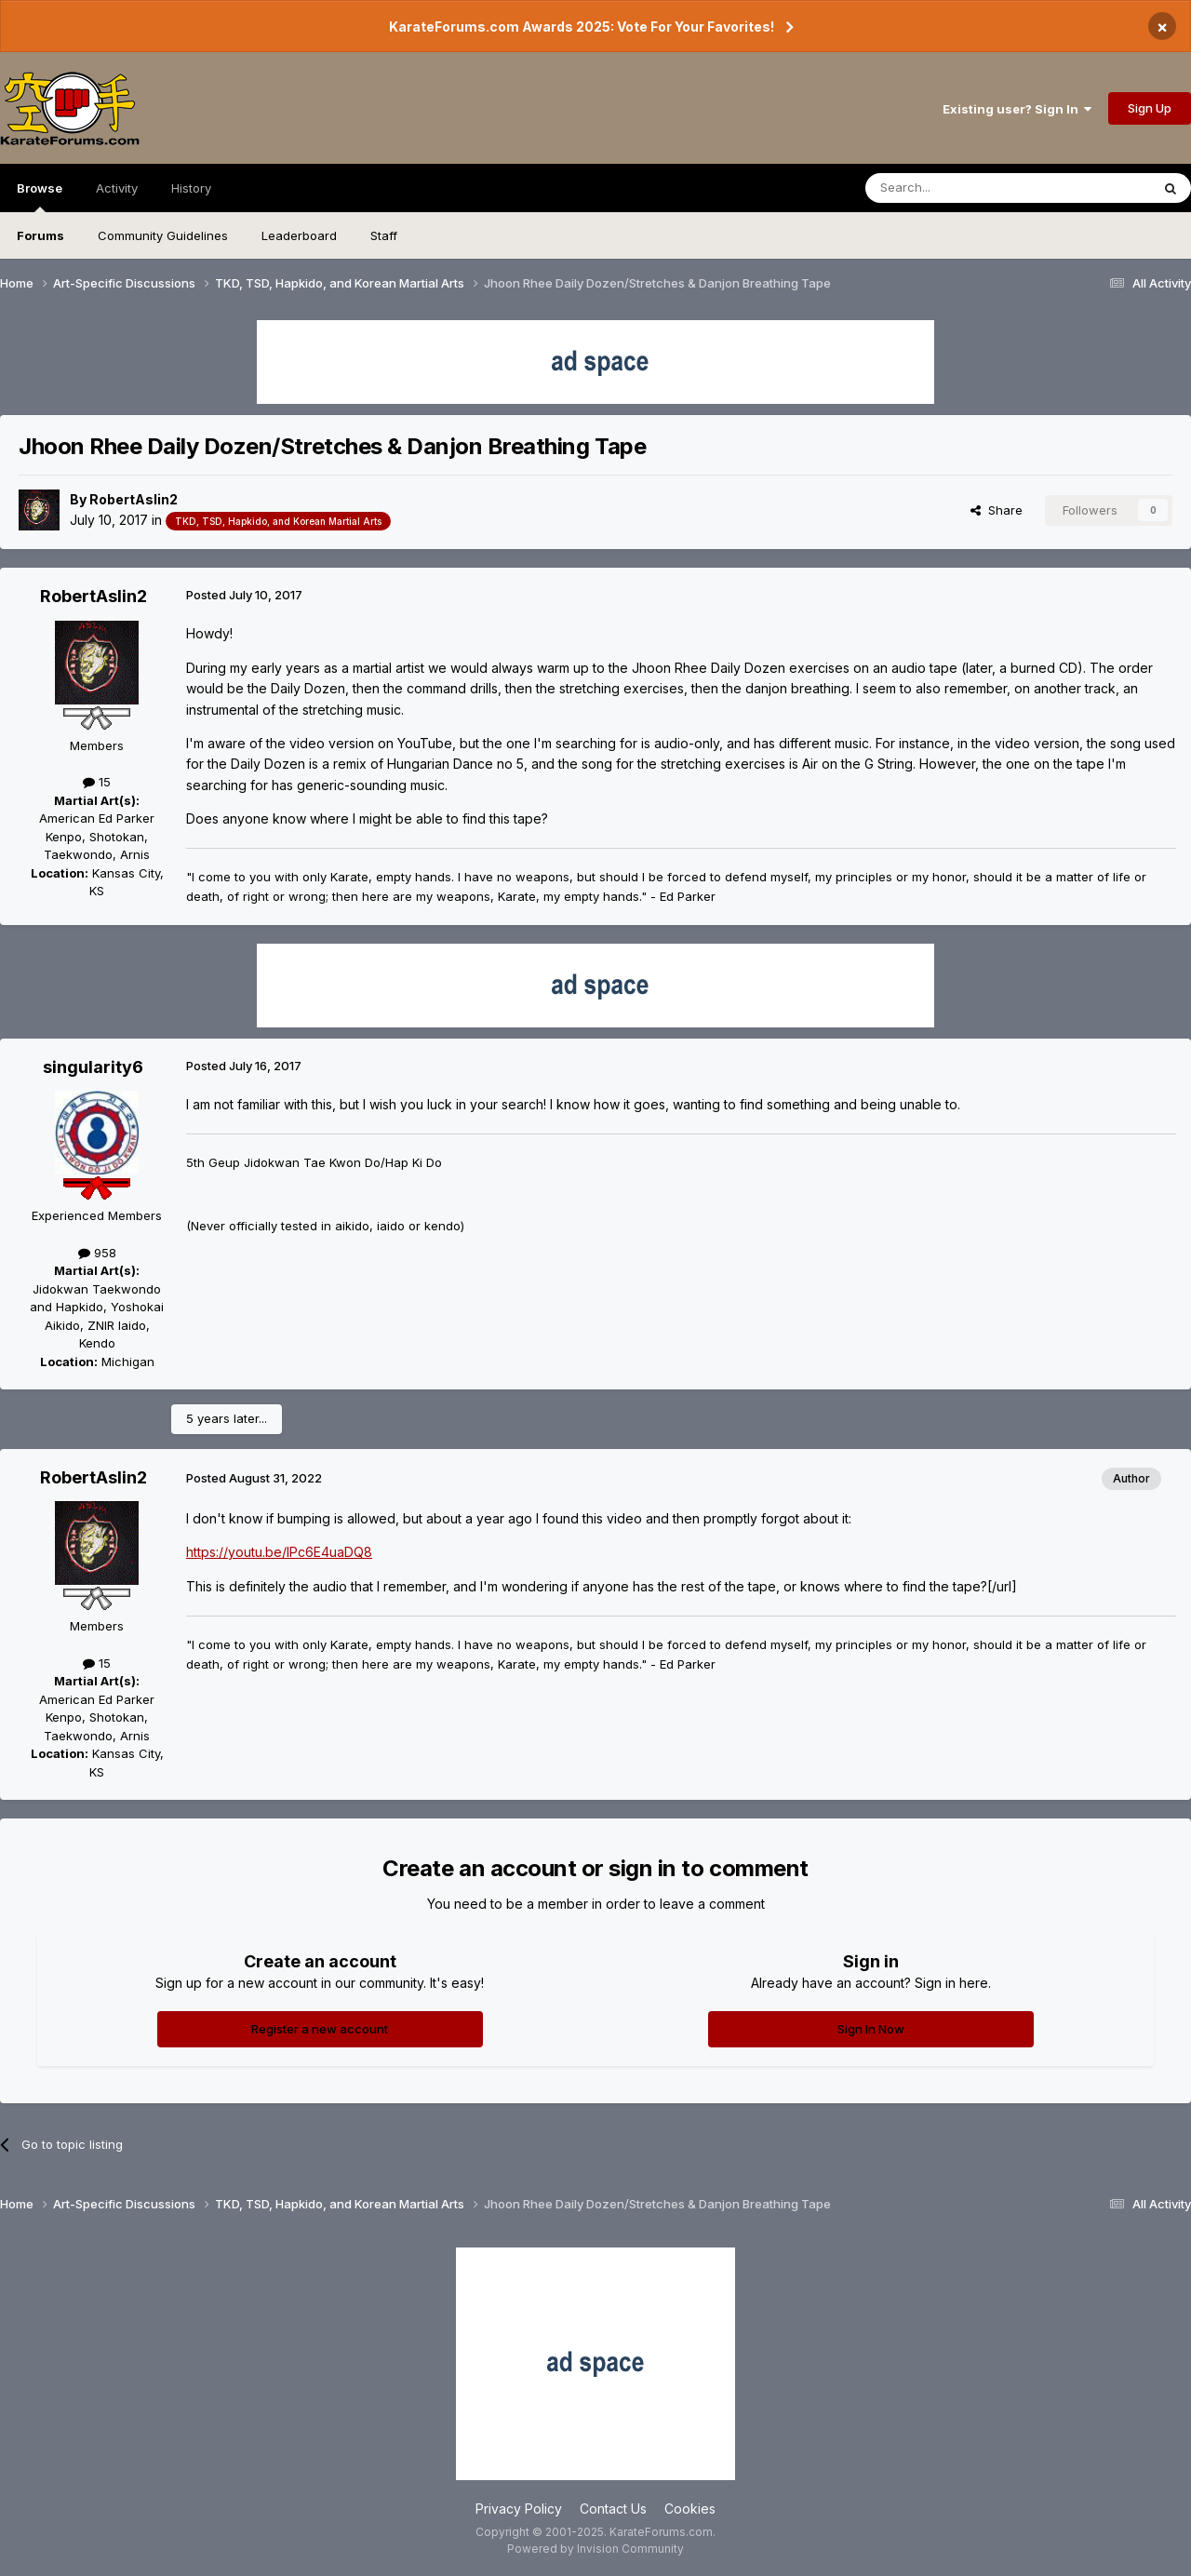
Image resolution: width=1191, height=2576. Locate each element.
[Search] (960, 188)
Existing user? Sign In (1017, 108)
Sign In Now (870, 2028)
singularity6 (93, 1067)
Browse (39, 196)
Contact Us (613, 2508)
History (191, 188)
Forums (40, 235)
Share (996, 510)
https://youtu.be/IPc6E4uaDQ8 (279, 1552)
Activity (117, 188)
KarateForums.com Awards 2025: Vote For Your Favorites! (581, 26)
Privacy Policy (518, 2508)
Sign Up (1149, 108)
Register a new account (319, 2028)
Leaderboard (299, 235)
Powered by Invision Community (595, 2549)
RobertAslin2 (133, 499)
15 (97, 781)
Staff (383, 235)
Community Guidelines (163, 235)
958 (97, 1252)
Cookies (690, 2508)
